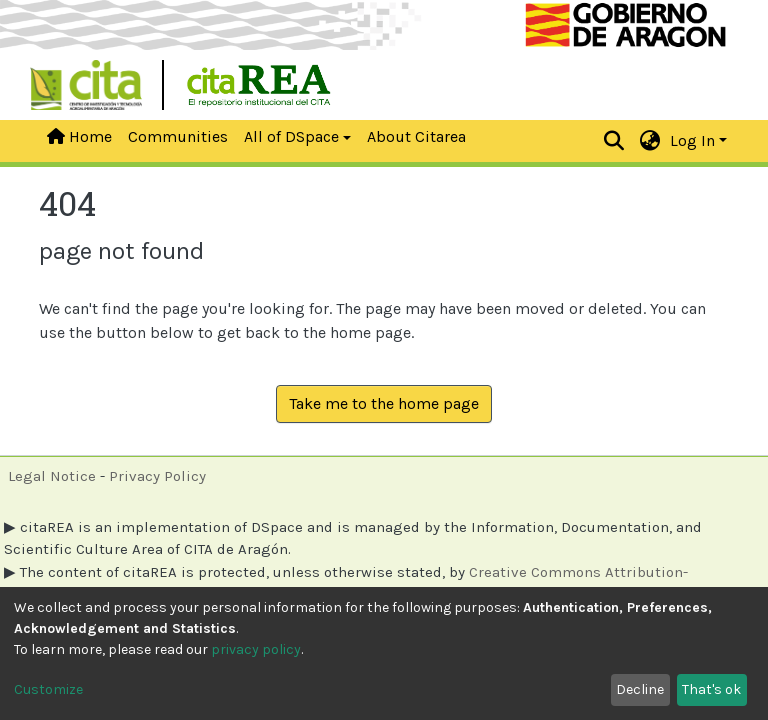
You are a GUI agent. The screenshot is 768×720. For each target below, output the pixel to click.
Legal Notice (52, 476)
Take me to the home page (384, 403)
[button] (650, 141)
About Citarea (416, 136)
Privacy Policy (157, 476)
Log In (692, 140)
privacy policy (256, 649)
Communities (178, 136)
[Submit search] (614, 141)
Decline (640, 689)
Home (79, 136)
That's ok (711, 689)
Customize (48, 689)
